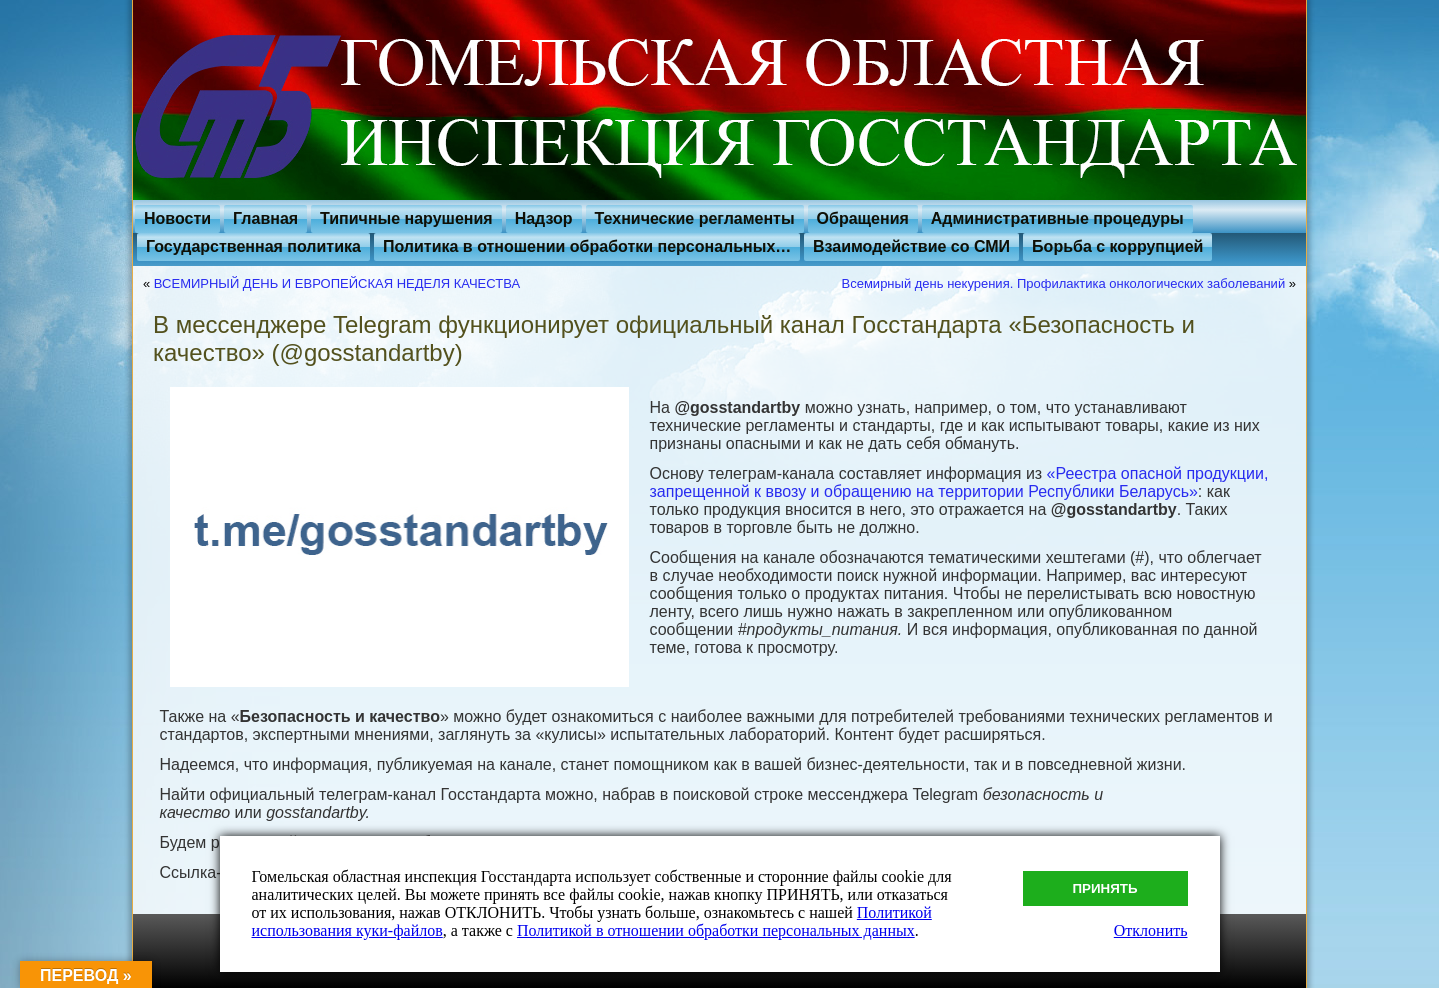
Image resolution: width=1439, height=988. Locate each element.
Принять (1105, 888)
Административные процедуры (1057, 218)
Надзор (544, 218)
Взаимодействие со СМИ (911, 246)
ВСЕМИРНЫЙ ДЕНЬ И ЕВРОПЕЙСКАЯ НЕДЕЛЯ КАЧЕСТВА (337, 283)
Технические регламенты (695, 218)
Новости (177, 218)
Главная (265, 218)
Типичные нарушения (406, 218)
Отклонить (1151, 930)
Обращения (863, 218)
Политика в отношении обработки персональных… (587, 246)
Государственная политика (253, 246)
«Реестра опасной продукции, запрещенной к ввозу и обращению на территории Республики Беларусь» (958, 482)
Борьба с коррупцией (1117, 246)
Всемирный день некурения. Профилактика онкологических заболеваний (1064, 283)
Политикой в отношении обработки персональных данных (716, 930)
